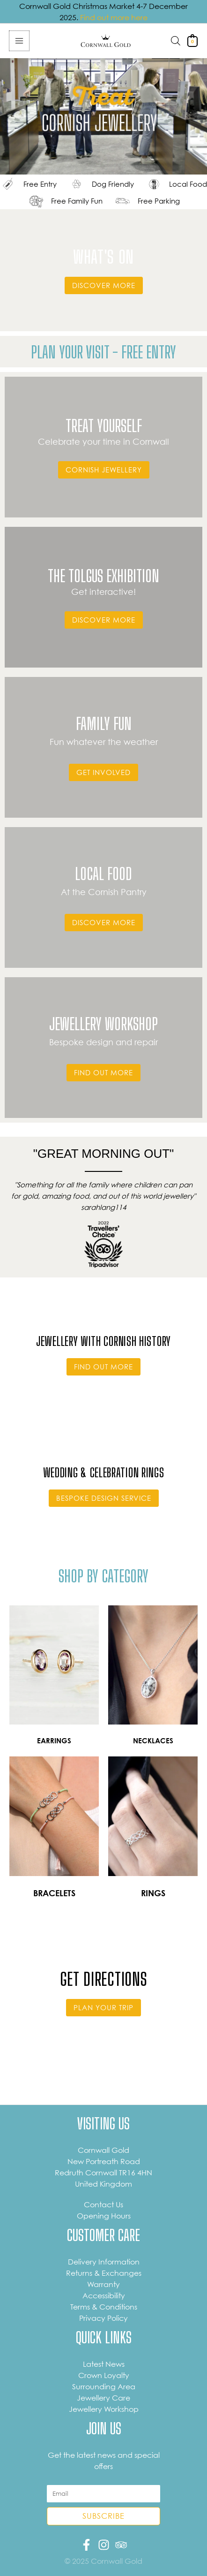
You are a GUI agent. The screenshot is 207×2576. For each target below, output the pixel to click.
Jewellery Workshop (104, 2409)
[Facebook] (86, 2545)
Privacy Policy (103, 2318)
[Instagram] (104, 2545)
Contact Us (103, 2204)
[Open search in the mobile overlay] (175, 40)
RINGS (153, 1893)
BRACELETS (54, 1893)
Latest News (104, 2364)
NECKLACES (153, 1740)
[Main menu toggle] (19, 41)
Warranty (103, 2284)
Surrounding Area (103, 2386)
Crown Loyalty (103, 2375)
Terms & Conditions (103, 2306)
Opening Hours (104, 2215)
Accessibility (103, 2295)
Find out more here (114, 17)
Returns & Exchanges (103, 2273)
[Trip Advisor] (121, 2545)
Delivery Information (104, 2261)
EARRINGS (54, 1740)
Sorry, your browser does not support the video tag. (103, 116)
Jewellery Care (103, 2397)
